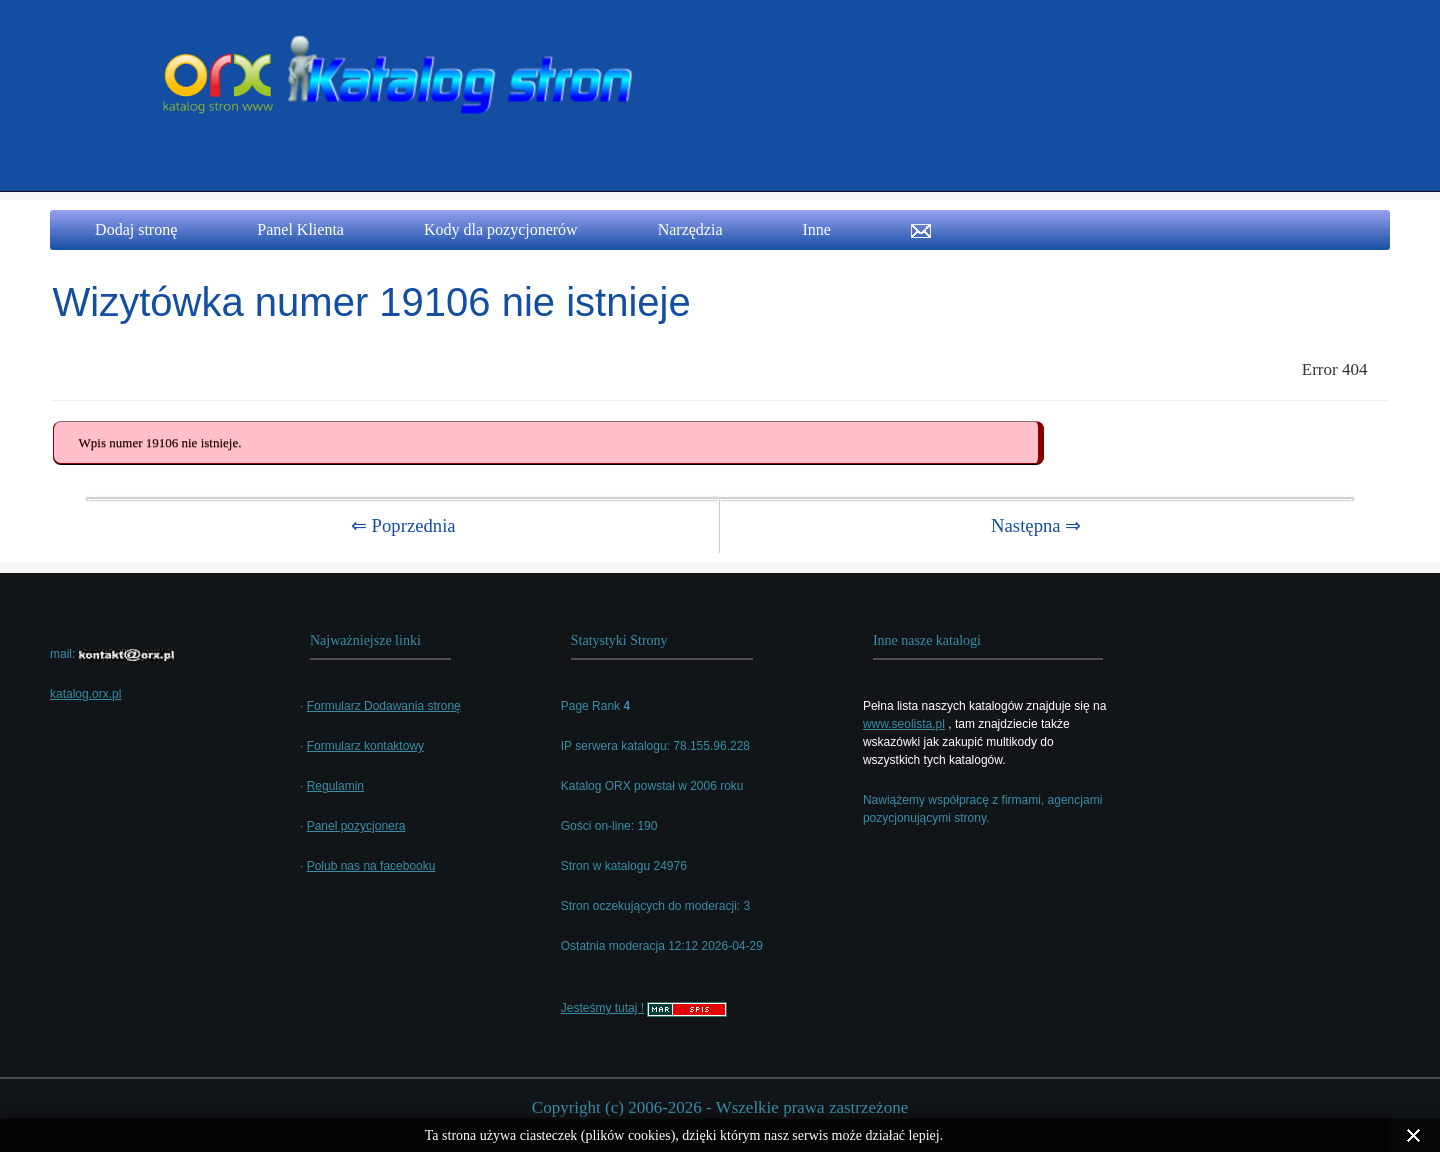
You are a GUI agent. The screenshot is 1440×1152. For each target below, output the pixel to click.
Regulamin (335, 786)
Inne (817, 229)
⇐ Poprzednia (403, 525)
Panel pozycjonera (356, 826)
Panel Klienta (300, 229)
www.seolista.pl (904, 724)
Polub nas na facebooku (371, 866)
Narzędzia (690, 229)
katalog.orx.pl (85, 694)
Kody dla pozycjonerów (501, 229)
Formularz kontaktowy (365, 746)
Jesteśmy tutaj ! (602, 1008)
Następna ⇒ (1036, 525)
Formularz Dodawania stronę (384, 706)
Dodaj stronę (136, 229)
